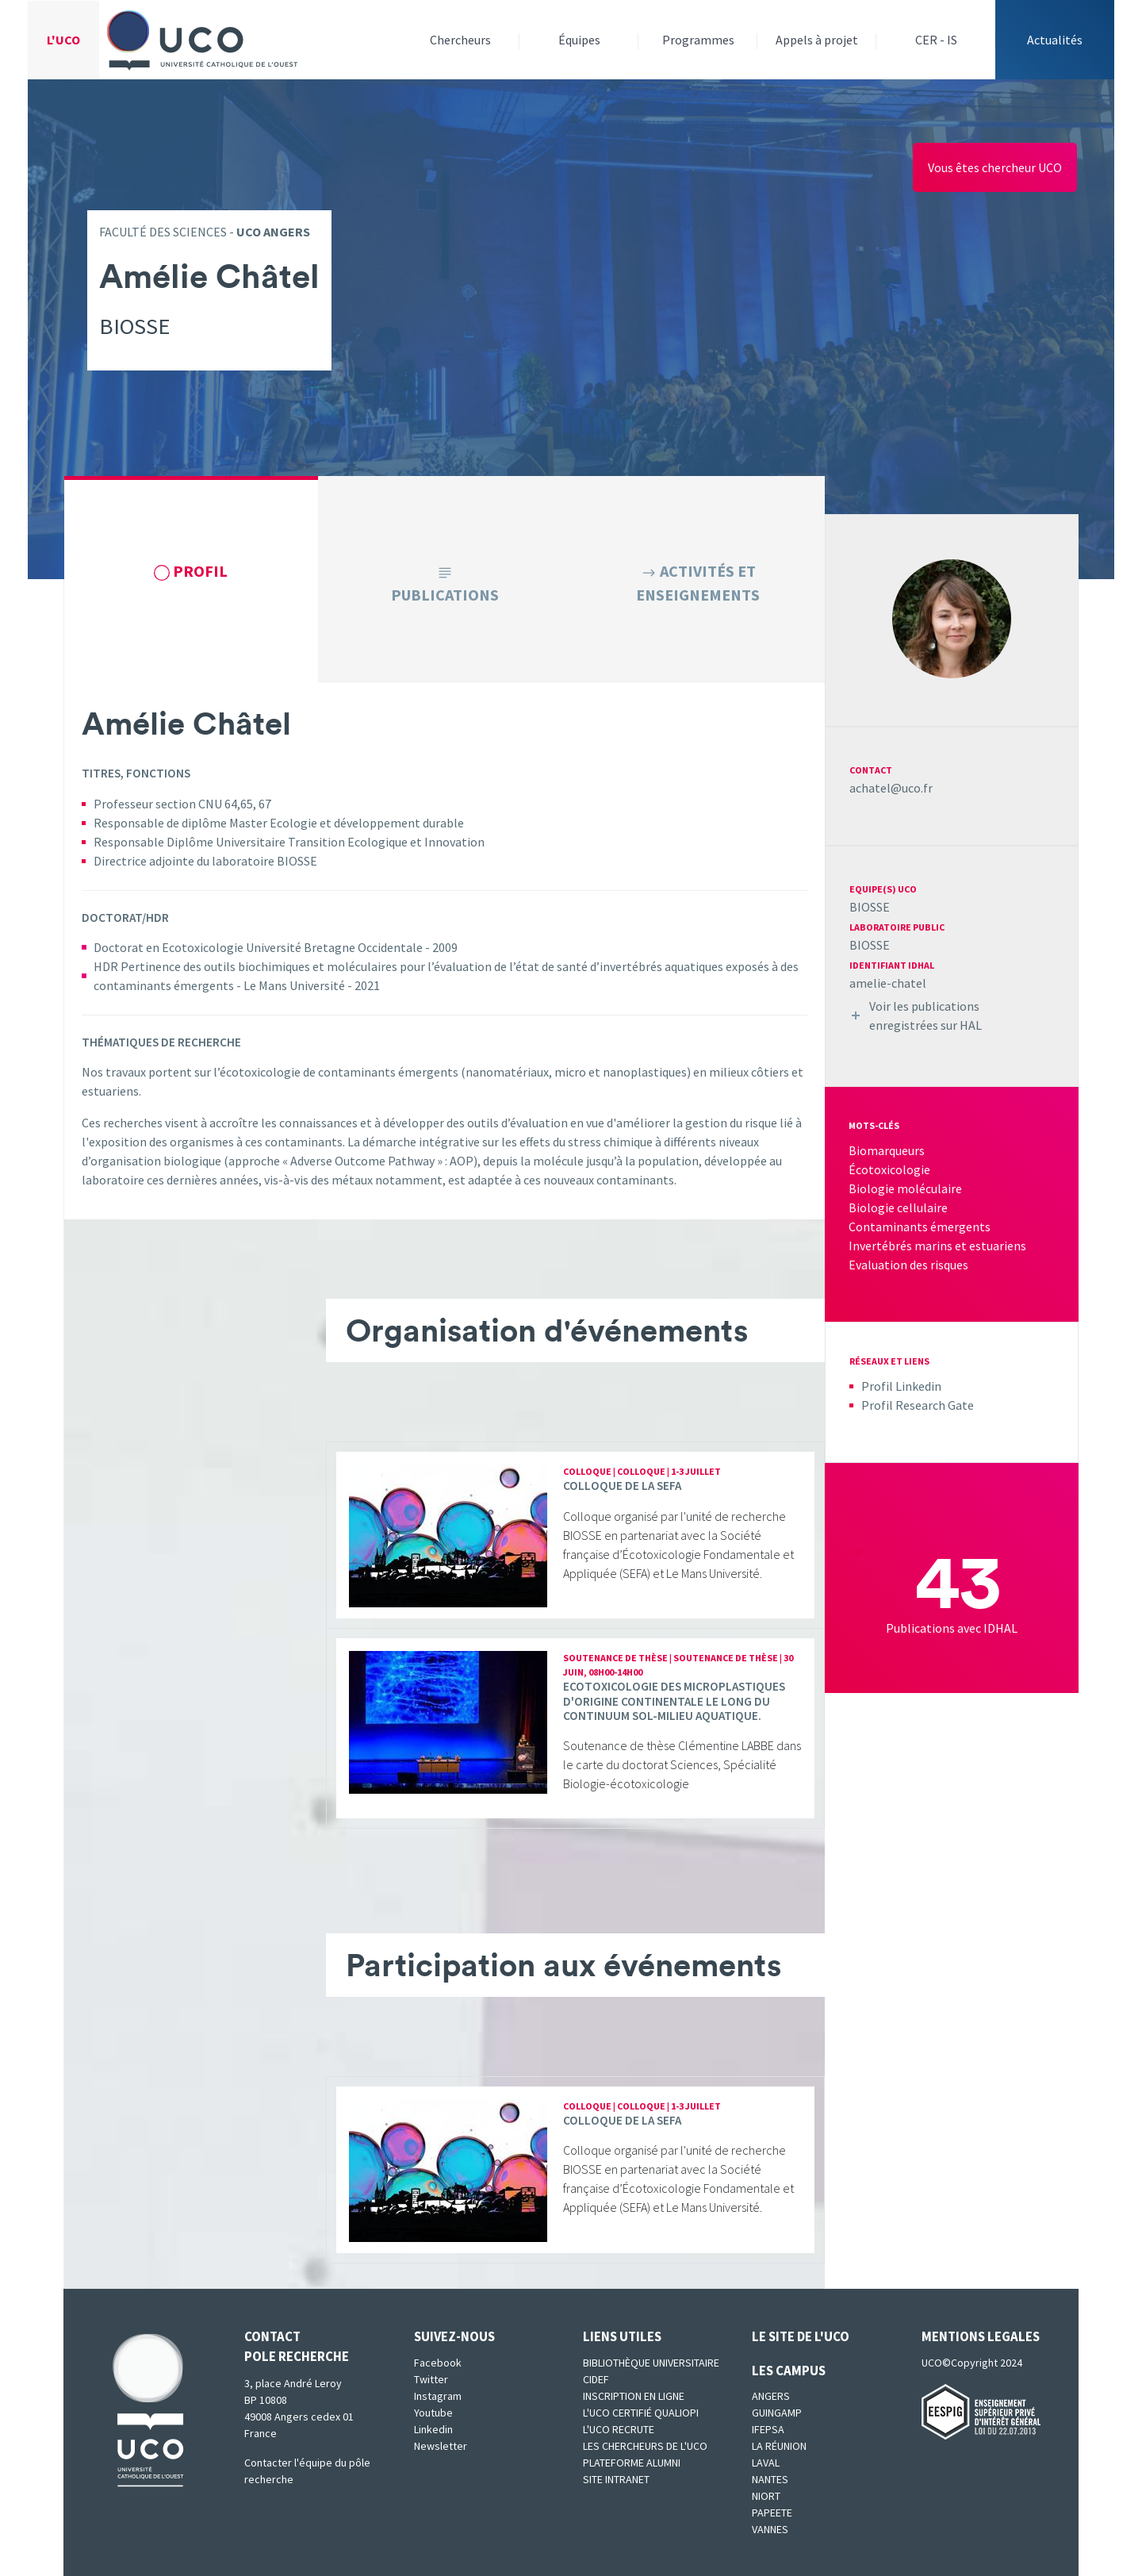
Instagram (438, 2396)
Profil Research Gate (917, 1405)
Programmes (698, 40)
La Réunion (779, 2446)
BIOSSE (869, 907)
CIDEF (596, 2379)
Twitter (431, 2379)
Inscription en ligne (633, 2396)
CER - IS (936, 40)
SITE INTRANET (616, 2479)
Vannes (770, 2529)
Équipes (579, 40)
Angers (771, 2396)
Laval (766, 2462)
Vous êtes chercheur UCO (995, 167)
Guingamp (777, 2412)
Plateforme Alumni (631, 2462)
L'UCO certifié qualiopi (641, 2412)
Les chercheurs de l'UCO (645, 2446)
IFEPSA (768, 2429)
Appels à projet (817, 40)
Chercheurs (460, 40)
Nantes (770, 2479)
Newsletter (440, 2446)
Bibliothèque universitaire (651, 2362)
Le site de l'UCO (800, 2336)
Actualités (1055, 40)
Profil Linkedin (901, 1386)
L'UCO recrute (618, 2429)
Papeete (772, 2512)
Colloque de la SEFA (622, 1485)
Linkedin (433, 2429)
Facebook (438, 2362)
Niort (766, 2496)
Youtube (433, 2412)
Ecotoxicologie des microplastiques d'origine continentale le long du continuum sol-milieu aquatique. (674, 1700)
